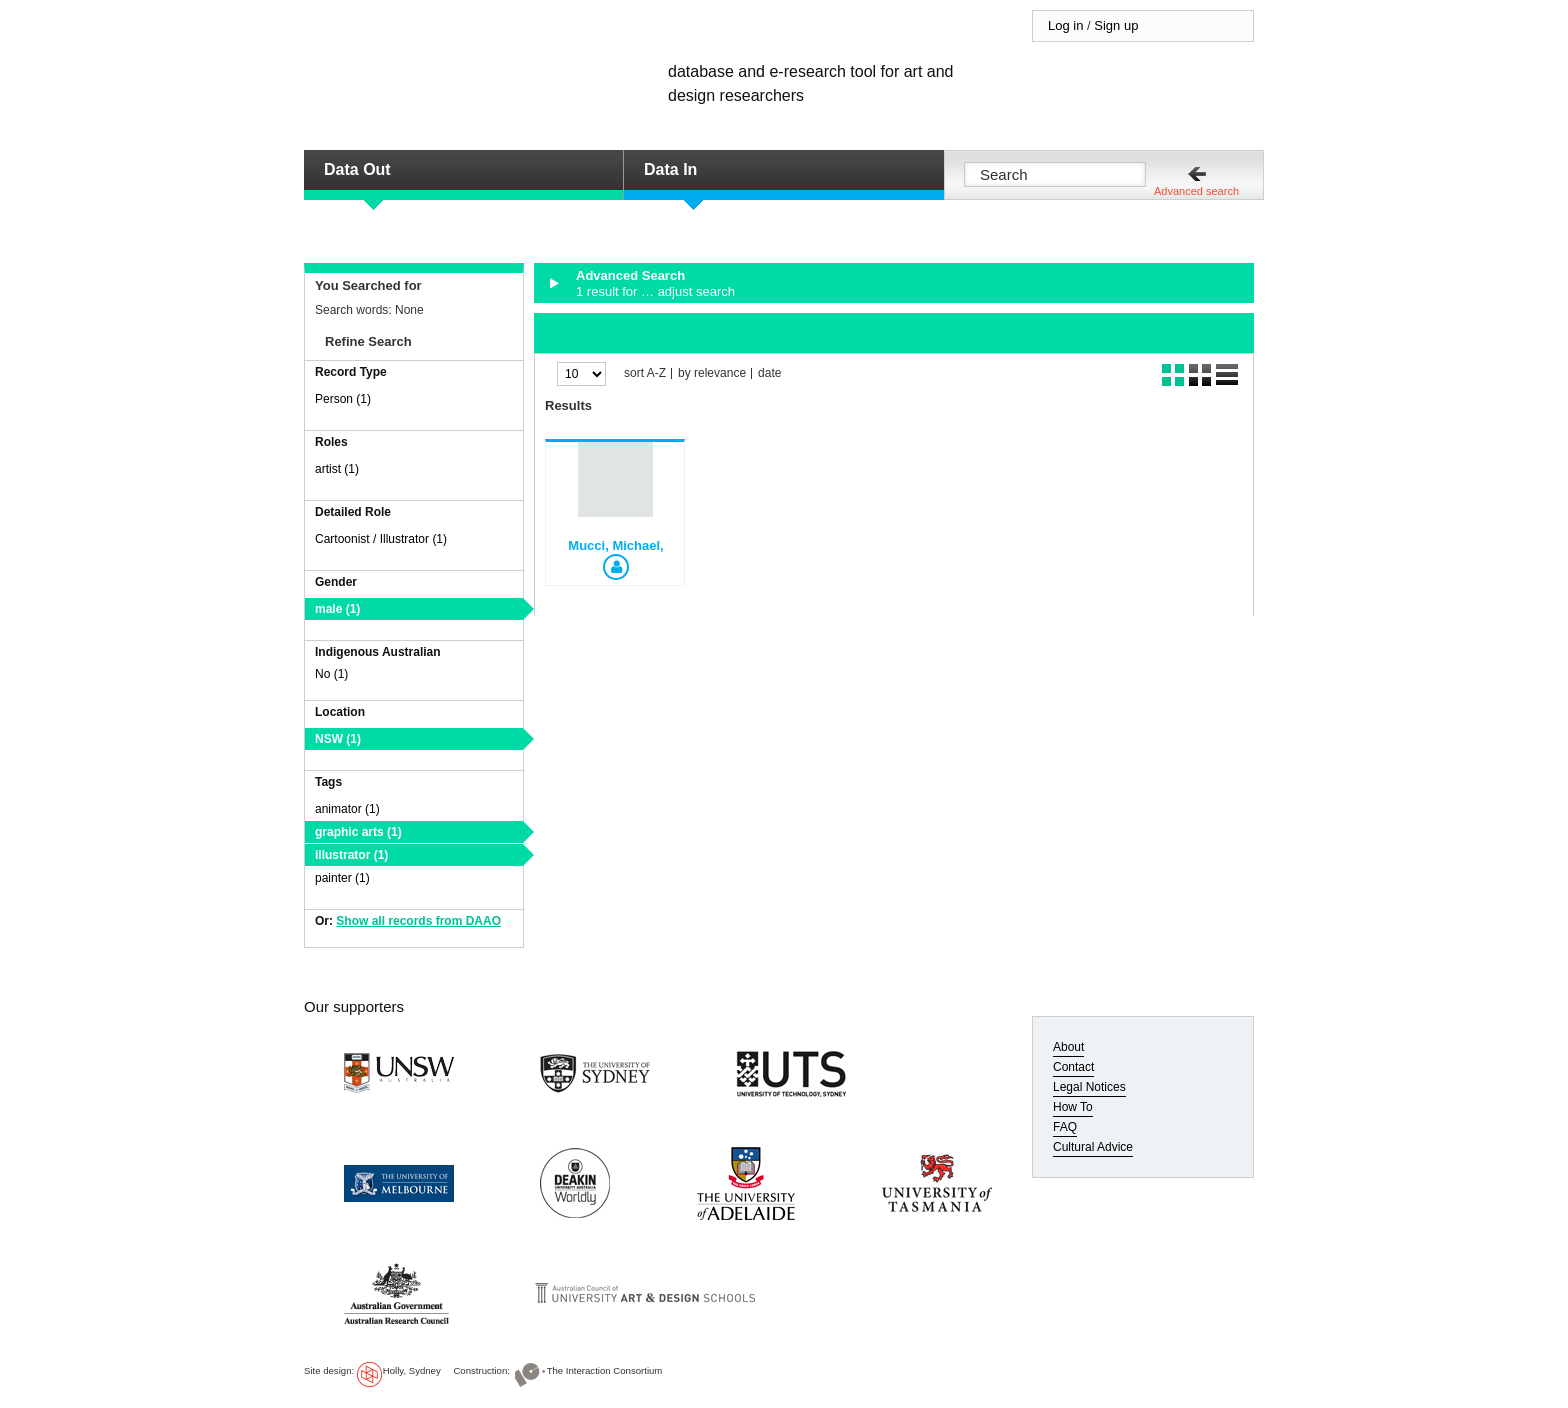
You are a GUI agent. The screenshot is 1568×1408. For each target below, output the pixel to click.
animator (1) (347, 809)
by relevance (712, 373)
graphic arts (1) (358, 832)
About (1068, 1047)
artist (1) (337, 469)
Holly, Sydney (412, 1370)
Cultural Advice (1093, 1147)
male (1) (337, 609)
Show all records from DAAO (418, 921)
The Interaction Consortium (605, 1370)
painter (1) (342, 878)
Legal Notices (1089, 1087)
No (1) (331, 674)
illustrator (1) (351, 855)
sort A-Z (645, 373)
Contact (1073, 1067)
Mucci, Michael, (615, 545)
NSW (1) (338, 739)
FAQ (1065, 1127)
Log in (1065, 25)
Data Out (357, 169)
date (769, 373)
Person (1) (343, 399)
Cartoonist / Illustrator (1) (381, 539)
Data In (670, 169)
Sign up (1116, 25)
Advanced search (1196, 191)
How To (1073, 1107)
